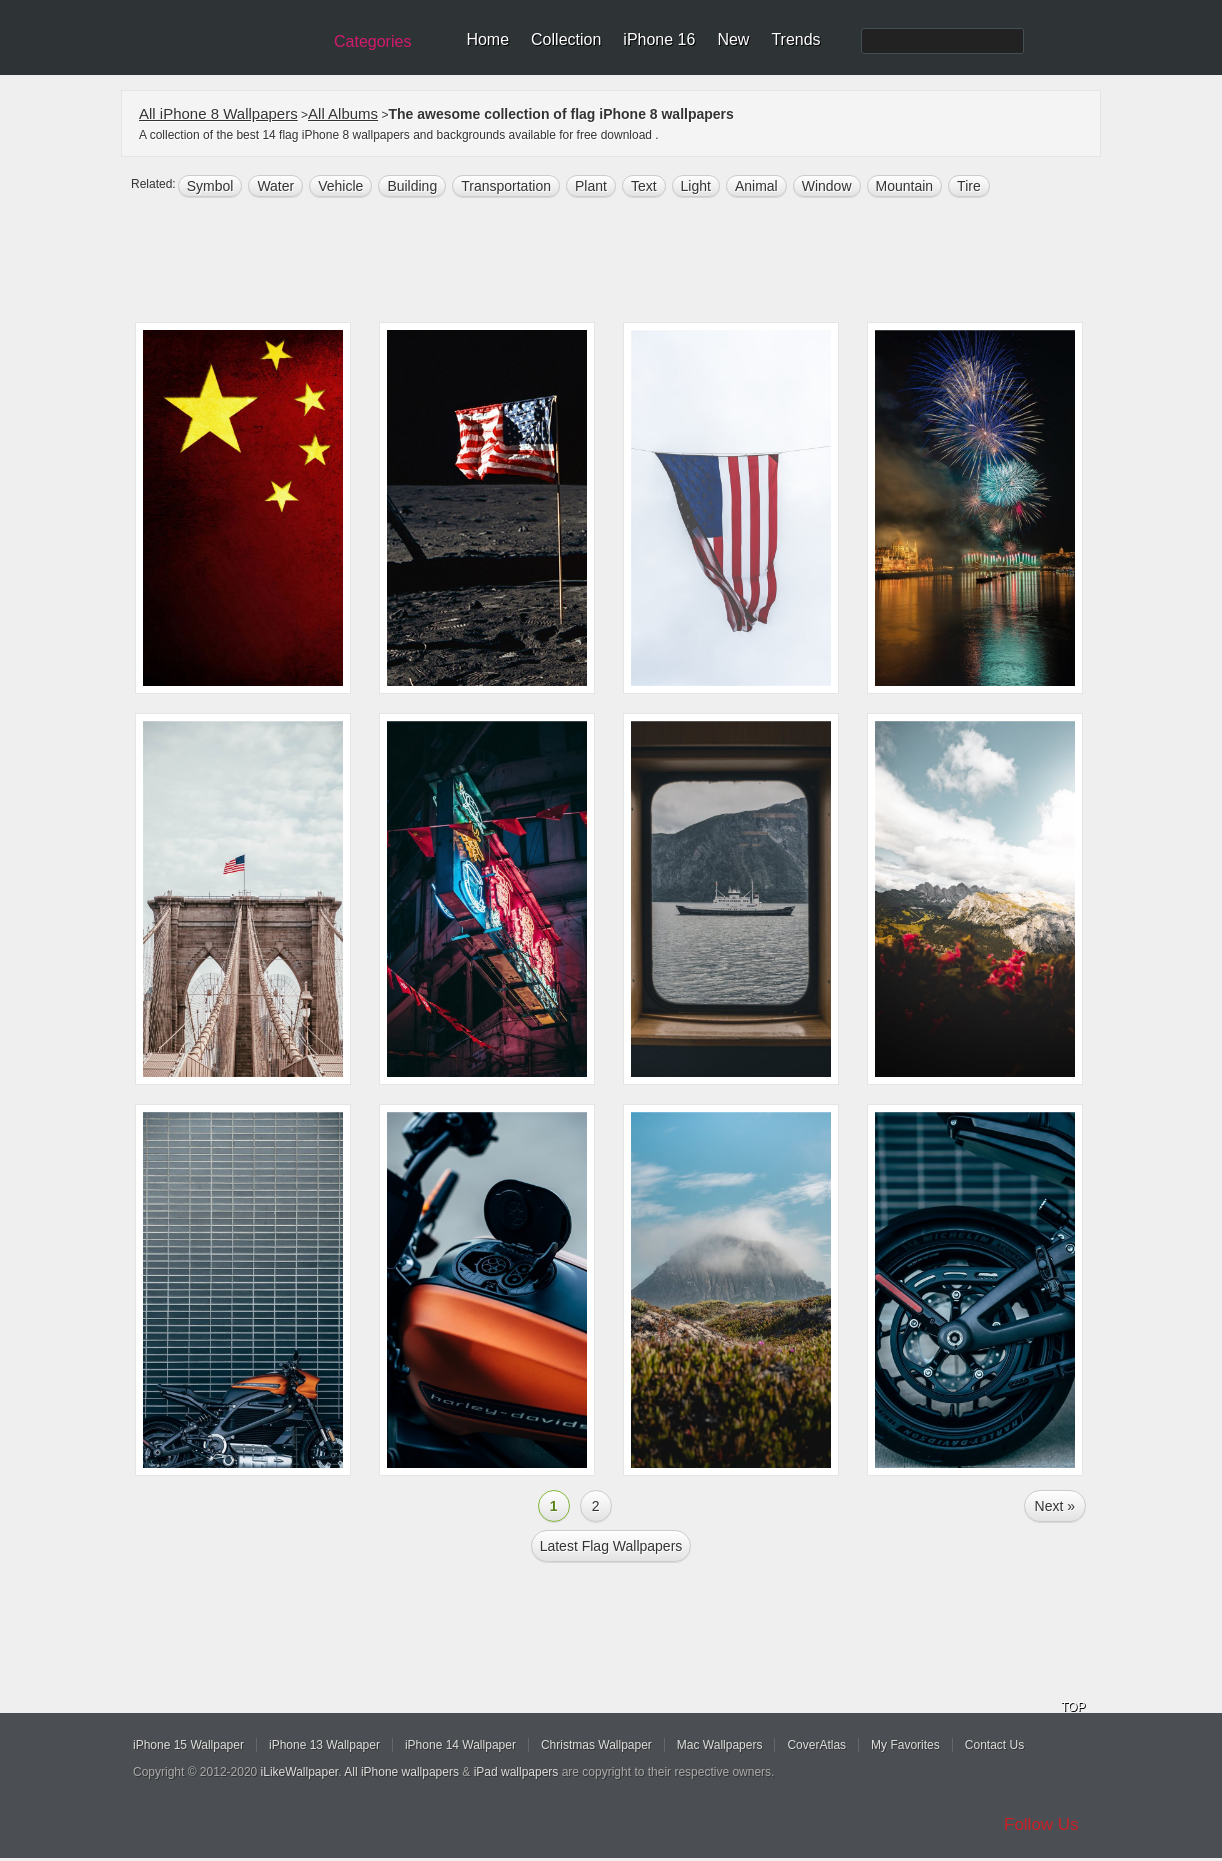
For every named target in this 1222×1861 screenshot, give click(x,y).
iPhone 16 (659, 39)
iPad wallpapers (516, 1772)
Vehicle (340, 186)
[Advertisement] (624, 262)
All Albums (343, 113)
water (275, 186)
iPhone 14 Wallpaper (460, 1745)
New (733, 39)
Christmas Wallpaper (596, 1745)
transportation (506, 186)
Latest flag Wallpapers (611, 1546)
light (696, 186)
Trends (795, 39)
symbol (210, 186)
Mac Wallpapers (720, 1745)
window (827, 186)
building (412, 186)
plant (591, 186)
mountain (905, 186)
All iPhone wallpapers (401, 1772)
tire (969, 186)
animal (756, 186)
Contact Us (994, 1745)
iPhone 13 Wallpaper (324, 1745)
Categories (372, 41)
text (644, 186)
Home (487, 39)
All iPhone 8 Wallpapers (218, 113)
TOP (1073, 1707)
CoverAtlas (816, 1745)
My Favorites (905, 1745)
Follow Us (1041, 1824)
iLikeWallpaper (300, 1772)
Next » (1055, 1506)
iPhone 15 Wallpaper (188, 1745)
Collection (566, 39)
